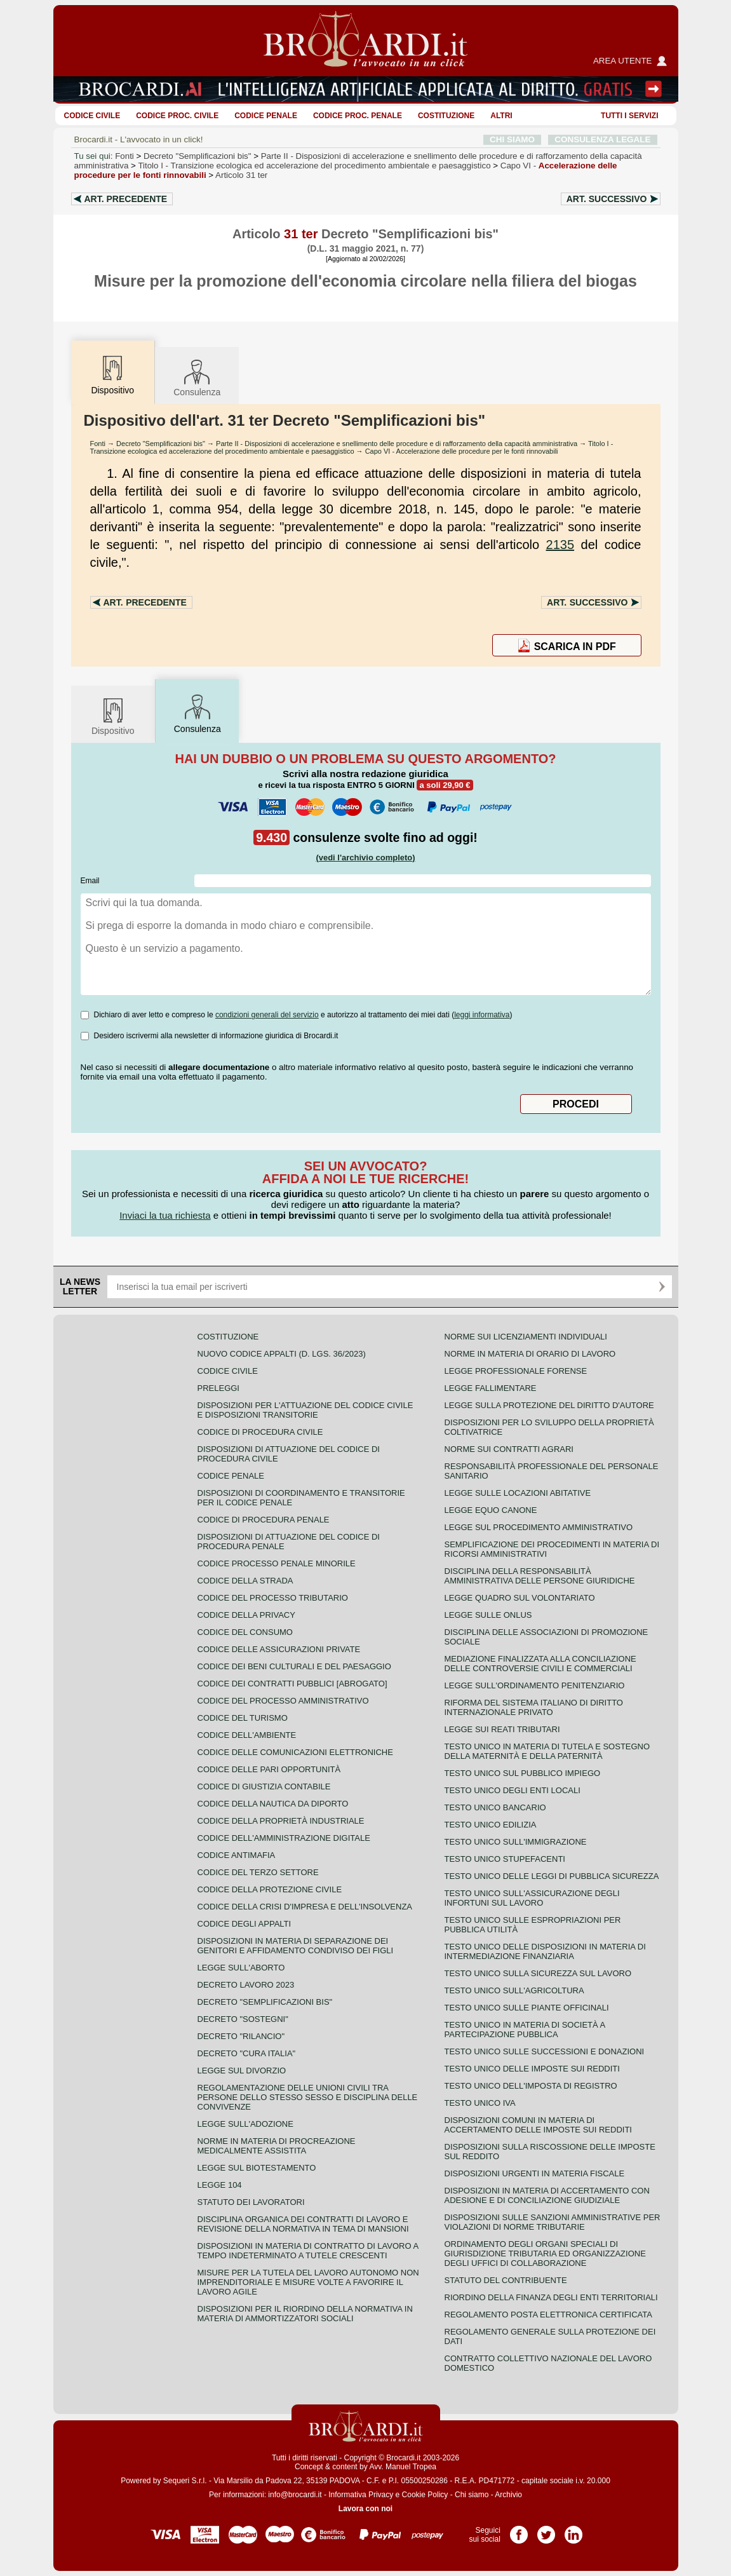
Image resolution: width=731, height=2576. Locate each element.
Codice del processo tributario (273, 1598)
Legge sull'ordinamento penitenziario (535, 1685)
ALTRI (501, 115)
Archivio (508, 2494)
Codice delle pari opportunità (269, 1769)
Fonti (124, 156)
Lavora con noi (365, 2508)
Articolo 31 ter (241, 175)
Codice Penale (265, 115)
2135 (560, 545)
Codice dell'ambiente (247, 1735)
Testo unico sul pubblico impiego (523, 1773)
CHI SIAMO (512, 139)
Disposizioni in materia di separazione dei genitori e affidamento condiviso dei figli (296, 1945)
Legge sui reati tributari (502, 1729)
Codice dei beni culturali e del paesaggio (294, 1666)
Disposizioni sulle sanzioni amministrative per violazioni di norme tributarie (553, 2222)
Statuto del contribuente (506, 2280)
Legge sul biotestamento (257, 2168)
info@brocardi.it (294, 2494)
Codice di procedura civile (260, 1432)
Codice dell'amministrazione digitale (284, 1838)
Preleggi (218, 1388)
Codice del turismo (243, 1718)
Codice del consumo (245, 1632)
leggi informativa (481, 1014)
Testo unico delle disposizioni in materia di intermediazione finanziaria (545, 1951)
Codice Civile (92, 115)
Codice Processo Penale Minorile (277, 1563)
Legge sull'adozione (245, 2124)
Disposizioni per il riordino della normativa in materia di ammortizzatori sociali (305, 2313)
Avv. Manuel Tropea (402, 2466)
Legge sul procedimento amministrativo (539, 1527)
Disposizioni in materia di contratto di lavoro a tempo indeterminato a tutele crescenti (308, 2250)
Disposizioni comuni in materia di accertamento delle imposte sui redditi (538, 2124)
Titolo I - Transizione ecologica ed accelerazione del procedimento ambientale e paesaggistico (352, 447)
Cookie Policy (425, 2494)
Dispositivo (113, 716)
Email (90, 880)
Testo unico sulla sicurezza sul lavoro (538, 1973)
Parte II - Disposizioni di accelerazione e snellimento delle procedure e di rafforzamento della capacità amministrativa (396, 443)
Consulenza (196, 377)
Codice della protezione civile (270, 1889)
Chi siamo (471, 2494)
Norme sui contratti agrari (509, 1449)
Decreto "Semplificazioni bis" (197, 156)
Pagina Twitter (546, 2530)
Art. (126, 199)
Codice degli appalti (245, 1924)
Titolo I (314, 165)
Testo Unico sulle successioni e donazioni (545, 2051)
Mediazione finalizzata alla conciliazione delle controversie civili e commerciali (540, 1663)
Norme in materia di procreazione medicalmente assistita (277, 2145)
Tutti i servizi (629, 115)
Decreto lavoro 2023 (246, 1985)
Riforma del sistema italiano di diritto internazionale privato (534, 1707)
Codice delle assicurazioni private (279, 1649)
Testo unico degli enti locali (512, 1790)
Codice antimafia (237, 1855)
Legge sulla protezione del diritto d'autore (549, 1405)
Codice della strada (245, 1580)
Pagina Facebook (519, 2530)
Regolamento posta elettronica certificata (548, 2314)
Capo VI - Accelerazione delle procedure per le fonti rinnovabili (461, 451)
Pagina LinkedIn (573, 2530)
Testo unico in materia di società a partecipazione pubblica (525, 2029)
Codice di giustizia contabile (264, 1786)
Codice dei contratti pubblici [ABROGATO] (292, 1683)
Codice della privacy (246, 1615)
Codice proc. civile (177, 115)
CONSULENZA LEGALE (602, 139)
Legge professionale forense (516, 1371)
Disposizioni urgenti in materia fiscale (535, 2173)
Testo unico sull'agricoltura (514, 1990)
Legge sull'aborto (241, 1967)
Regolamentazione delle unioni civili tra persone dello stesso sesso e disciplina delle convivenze (308, 2097)
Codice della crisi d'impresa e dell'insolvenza (305, 1906)
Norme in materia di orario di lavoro (530, 1354)
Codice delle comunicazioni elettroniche (295, 1752)
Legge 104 (220, 2185)
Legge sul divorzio (242, 2070)
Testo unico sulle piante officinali (527, 2007)
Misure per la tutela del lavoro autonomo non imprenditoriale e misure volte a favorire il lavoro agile (308, 2282)
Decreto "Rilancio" (241, 2036)
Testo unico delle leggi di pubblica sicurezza (552, 1876)
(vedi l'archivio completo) (365, 857)
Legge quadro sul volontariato (520, 1598)
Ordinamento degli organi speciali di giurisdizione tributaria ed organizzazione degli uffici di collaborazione (545, 2253)
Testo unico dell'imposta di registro (531, 2086)
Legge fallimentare (491, 1388)
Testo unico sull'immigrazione (516, 1842)
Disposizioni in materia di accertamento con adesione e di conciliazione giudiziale (547, 2195)
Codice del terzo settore (258, 1872)
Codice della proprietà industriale (281, 1821)
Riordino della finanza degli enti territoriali (551, 2297)
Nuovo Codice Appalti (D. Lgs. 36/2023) (282, 1354)
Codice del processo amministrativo (283, 1700)
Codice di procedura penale (264, 1519)
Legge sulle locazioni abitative (518, 1493)
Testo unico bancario (495, 1807)
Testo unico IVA (480, 2103)
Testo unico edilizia (491, 1824)
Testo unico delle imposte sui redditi (532, 2068)
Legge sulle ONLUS (488, 1615)
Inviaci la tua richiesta (164, 1215)
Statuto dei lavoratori (251, 2202)
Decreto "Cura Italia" (247, 2053)
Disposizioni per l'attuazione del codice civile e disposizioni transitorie (305, 1410)
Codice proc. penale (357, 115)
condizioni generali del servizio (267, 1014)
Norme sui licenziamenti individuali (526, 1336)
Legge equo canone (491, 1510)
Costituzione (446, 115)
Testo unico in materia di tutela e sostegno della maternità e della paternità (547, 1751)
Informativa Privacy (360, 2494)
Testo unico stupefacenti (505, 1859)
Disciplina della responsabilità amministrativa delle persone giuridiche (540, 1575)
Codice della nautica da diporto (273, 1803)
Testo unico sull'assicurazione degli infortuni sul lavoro (532, 1898)
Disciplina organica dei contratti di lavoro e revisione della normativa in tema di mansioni (303, 2224)
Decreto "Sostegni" (243, 2019)
